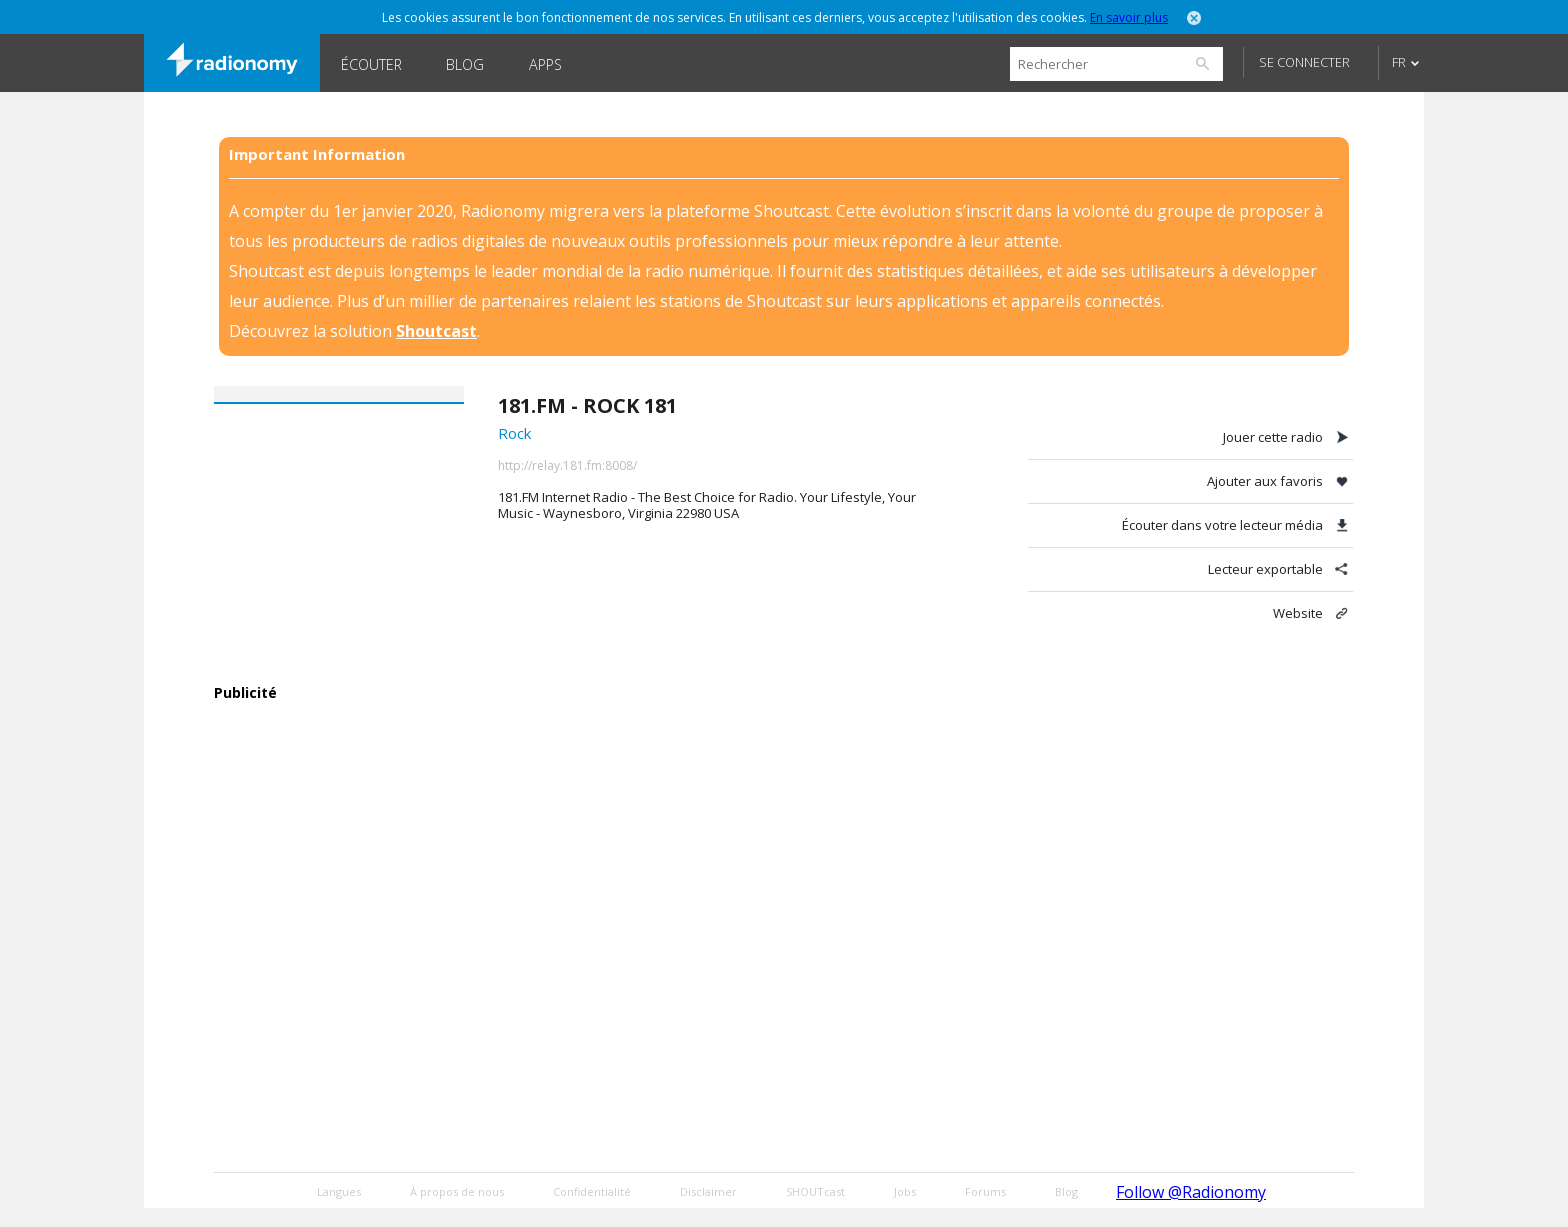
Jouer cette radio (1273, 437)
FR (1399, 62)
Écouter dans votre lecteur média (1222, 525)
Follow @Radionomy (1191, 1192)
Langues (339, 1191)
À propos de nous (457, 1191)
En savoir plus (1129, 17)
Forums (985, 1191)
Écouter (371, 64)
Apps (545, 64)
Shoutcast (436, 331)
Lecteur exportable (1265, 569)
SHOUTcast (815, 1191)
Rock (514, 433)
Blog (465, 64)
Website (1298, 613)
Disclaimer (708, 1191)
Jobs (905, 1191)
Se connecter (1304, 62)
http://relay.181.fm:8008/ (567, 465)
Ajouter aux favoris (1265, 481)
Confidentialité (592, 1191)
